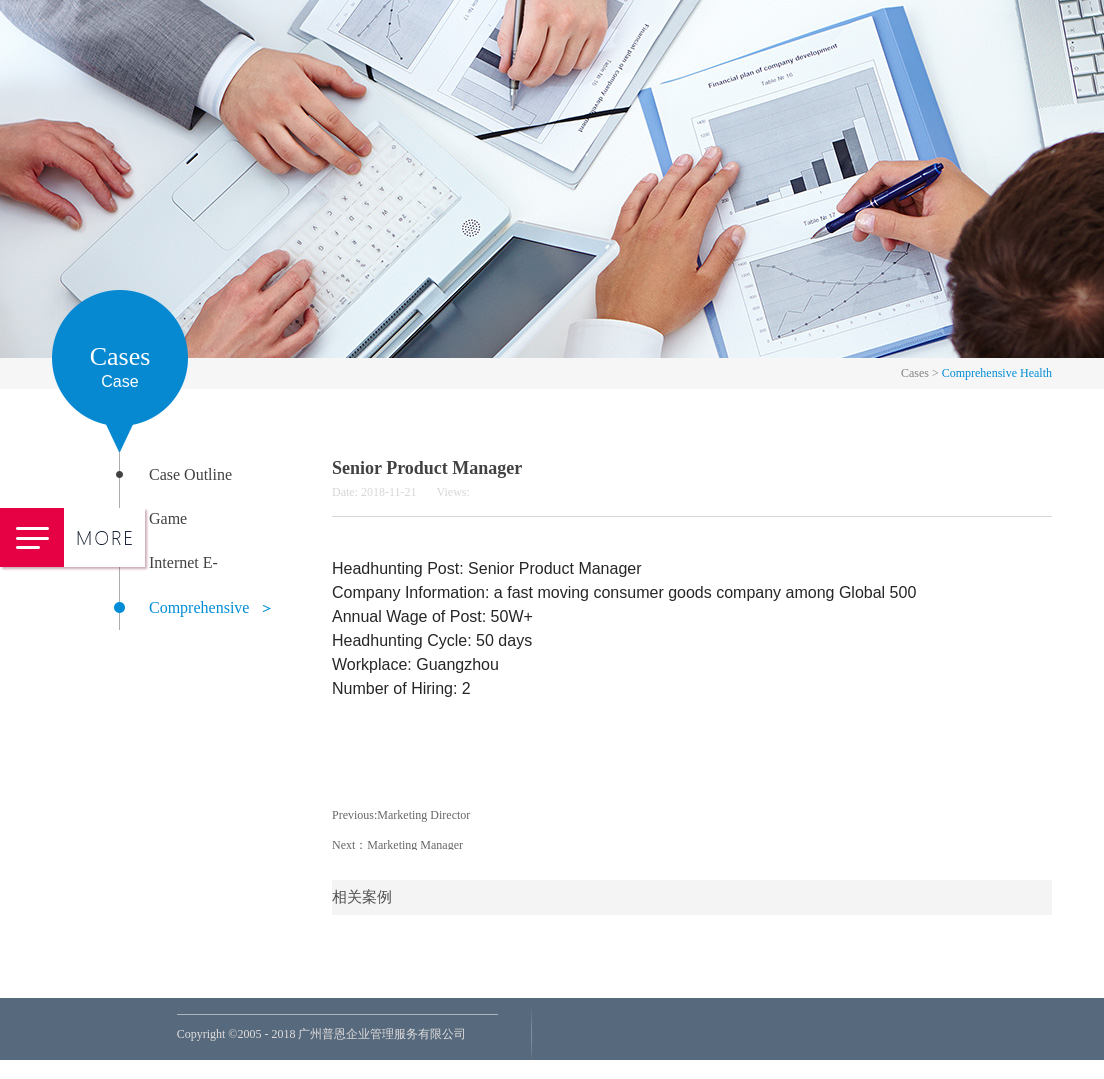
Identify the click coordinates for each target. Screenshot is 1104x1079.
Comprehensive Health (997, 373)
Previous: (401, 815)
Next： (397, 845)
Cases (915, 373)
